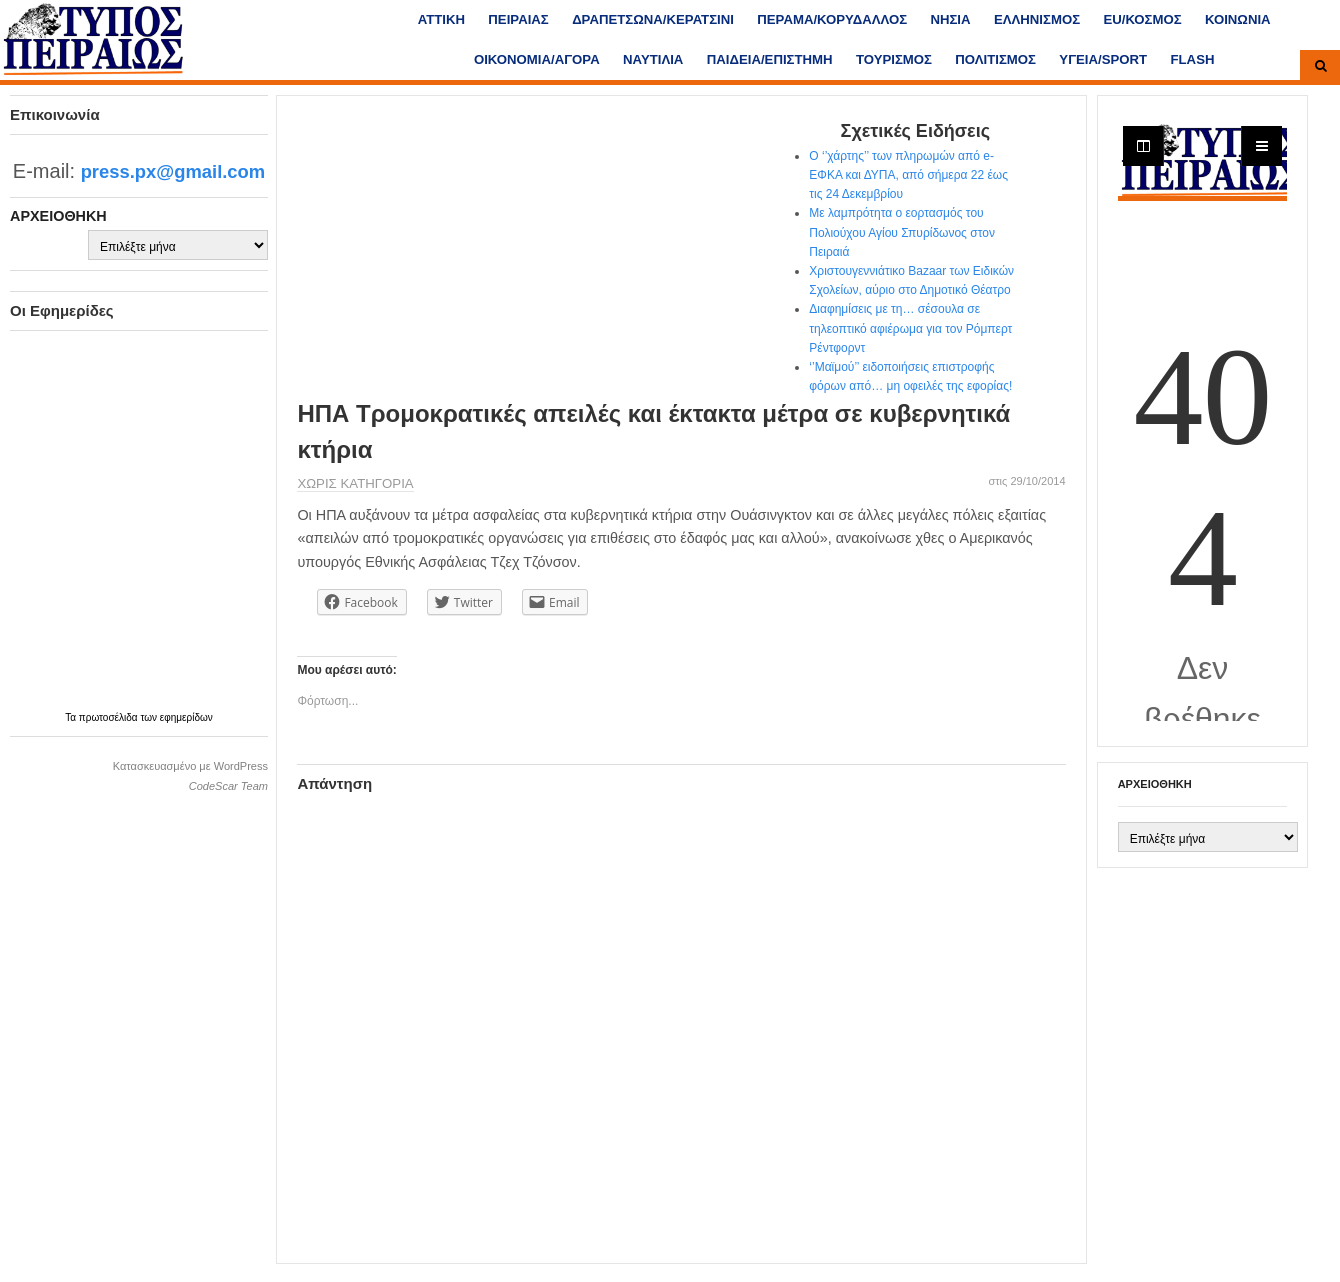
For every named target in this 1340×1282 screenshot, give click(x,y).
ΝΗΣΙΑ (950, 19)
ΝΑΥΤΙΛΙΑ (653, 59)
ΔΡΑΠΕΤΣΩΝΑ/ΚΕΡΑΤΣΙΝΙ (653, 19)
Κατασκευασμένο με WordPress (190, 766)
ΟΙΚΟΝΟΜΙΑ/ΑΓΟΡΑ (537, 59)
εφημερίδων (186, 717)
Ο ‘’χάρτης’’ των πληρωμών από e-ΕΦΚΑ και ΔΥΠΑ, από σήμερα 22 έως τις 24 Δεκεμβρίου (908, 175)
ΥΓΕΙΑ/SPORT (1103, 59)
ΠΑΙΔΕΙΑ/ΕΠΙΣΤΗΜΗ (770, 59)
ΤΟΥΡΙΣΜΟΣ (894, 59)
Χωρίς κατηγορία (355, 483)
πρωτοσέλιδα (110, 717)
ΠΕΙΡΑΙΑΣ (518, 19)
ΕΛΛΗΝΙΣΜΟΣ (1037, 19)
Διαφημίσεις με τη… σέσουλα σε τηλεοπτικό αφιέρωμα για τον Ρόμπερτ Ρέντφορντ (910, 328)
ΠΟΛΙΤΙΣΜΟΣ (995, 59)
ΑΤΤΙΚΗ (441, 19)
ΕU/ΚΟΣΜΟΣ (1142, 19)
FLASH (1193, 59)
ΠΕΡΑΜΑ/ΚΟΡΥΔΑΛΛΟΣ (832, 19)
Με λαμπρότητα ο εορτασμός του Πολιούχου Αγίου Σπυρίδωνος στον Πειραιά (902, 232)
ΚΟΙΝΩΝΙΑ (1238, 19)
